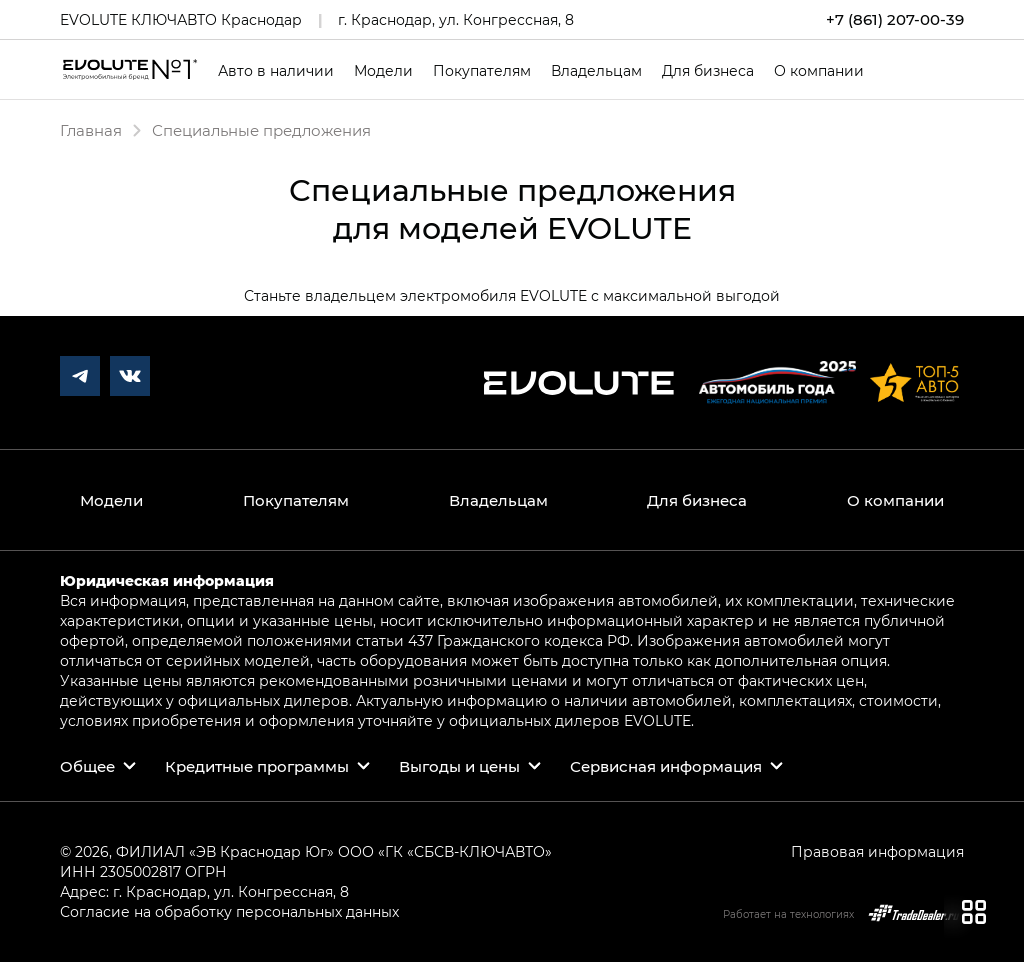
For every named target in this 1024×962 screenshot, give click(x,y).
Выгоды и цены (459, 766)
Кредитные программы (257, 766)
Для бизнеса (708, 71)
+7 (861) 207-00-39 (895, 19)
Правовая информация (877, 851)
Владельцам (596, 71)
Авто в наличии (276, 71)
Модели (383, 71)
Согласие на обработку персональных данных (229, 911)
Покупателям (482, 71)
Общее (87, 766)
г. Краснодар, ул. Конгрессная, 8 (456, 19)
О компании (819, 71)
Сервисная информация (666, 766)
